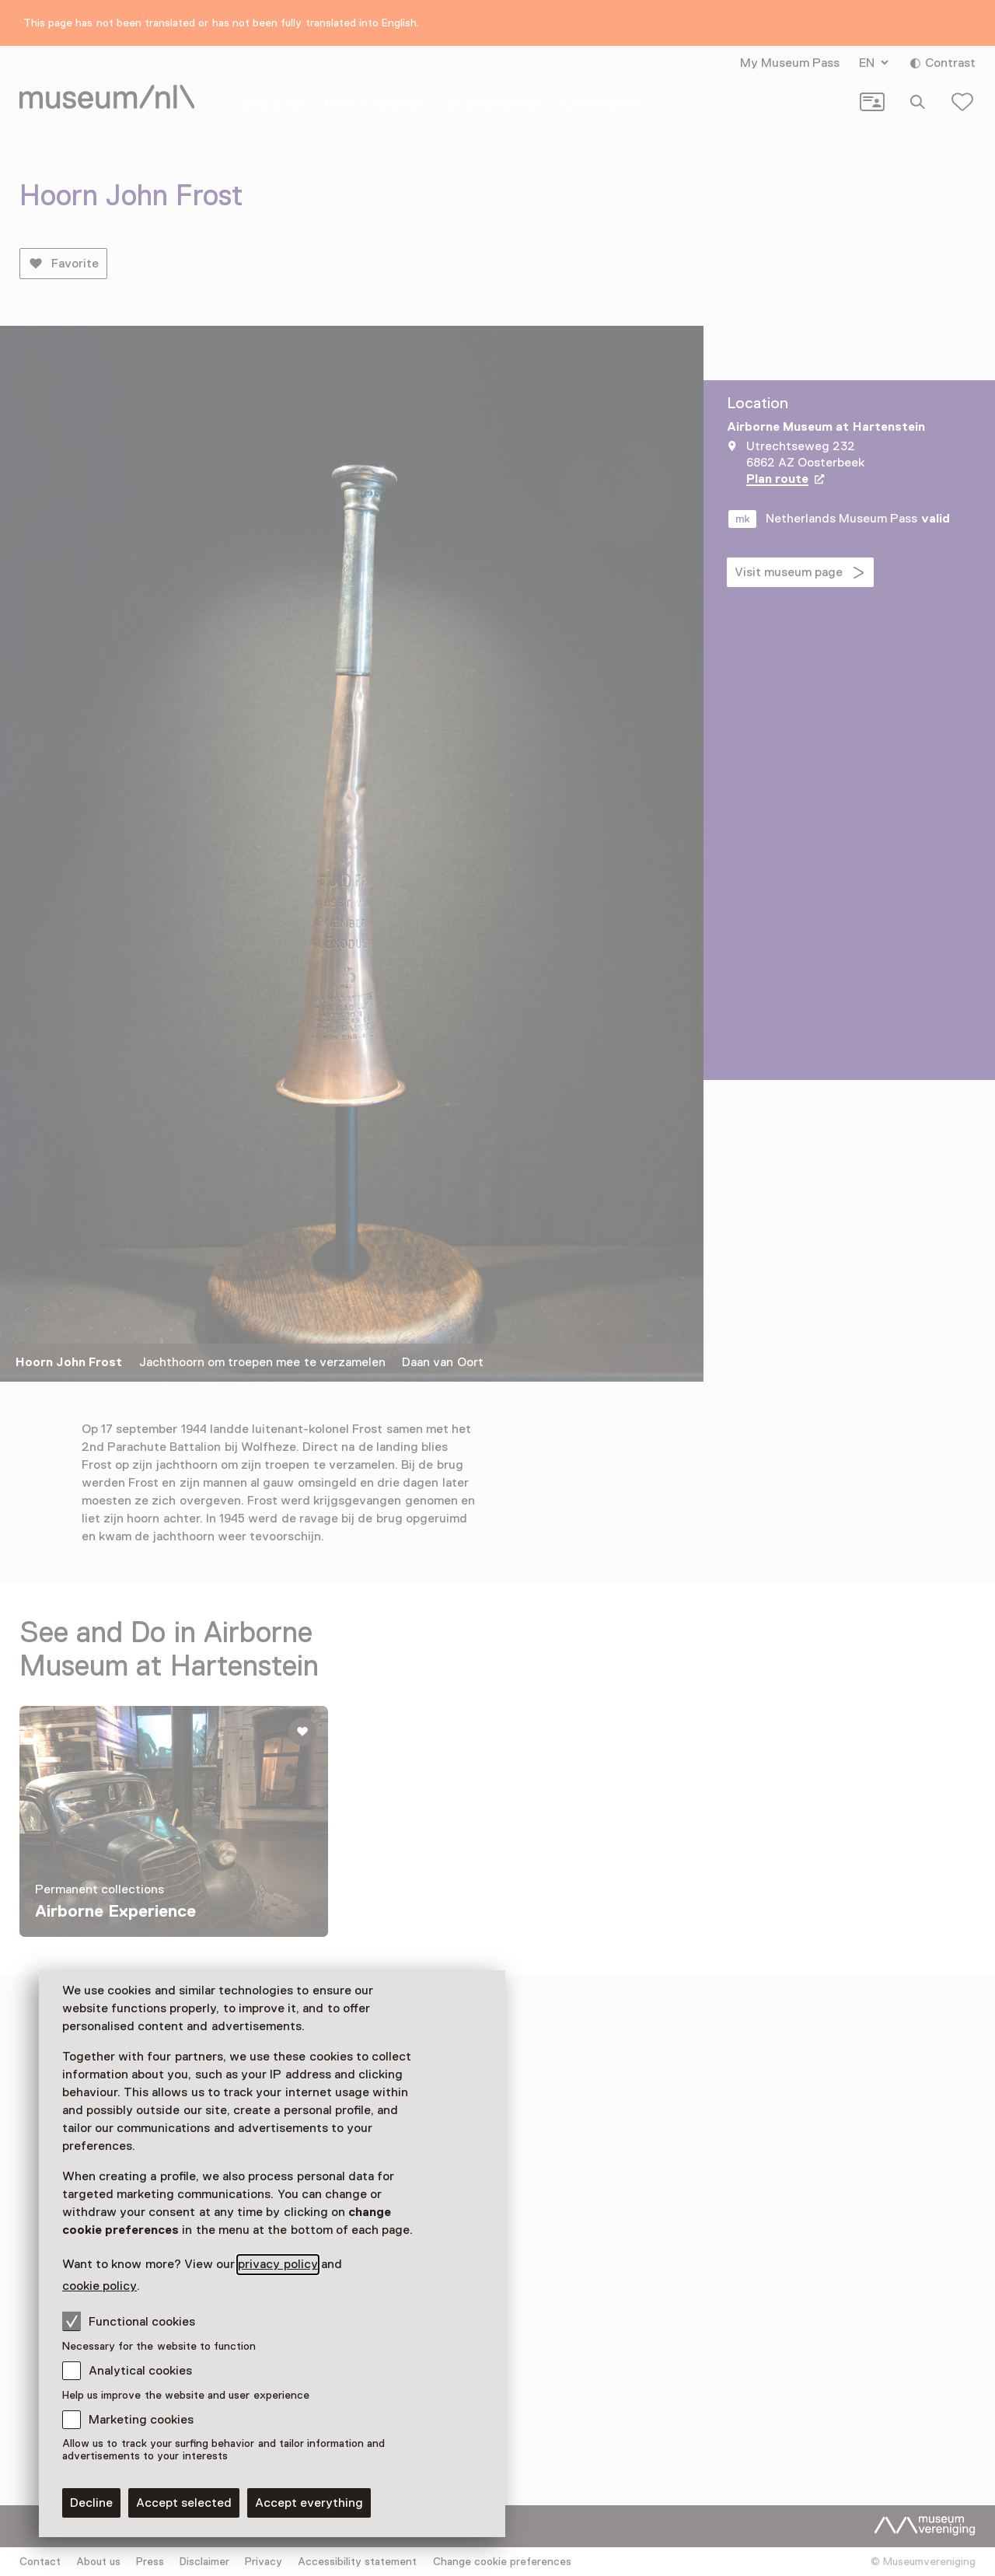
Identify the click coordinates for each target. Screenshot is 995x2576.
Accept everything (309, 2503)
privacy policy (277, 2264)
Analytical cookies (140, 2371)
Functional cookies (128, 2321)
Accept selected (184, 2503)
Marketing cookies (141, 2420)
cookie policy (99, 2286)
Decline (91, 2503)
